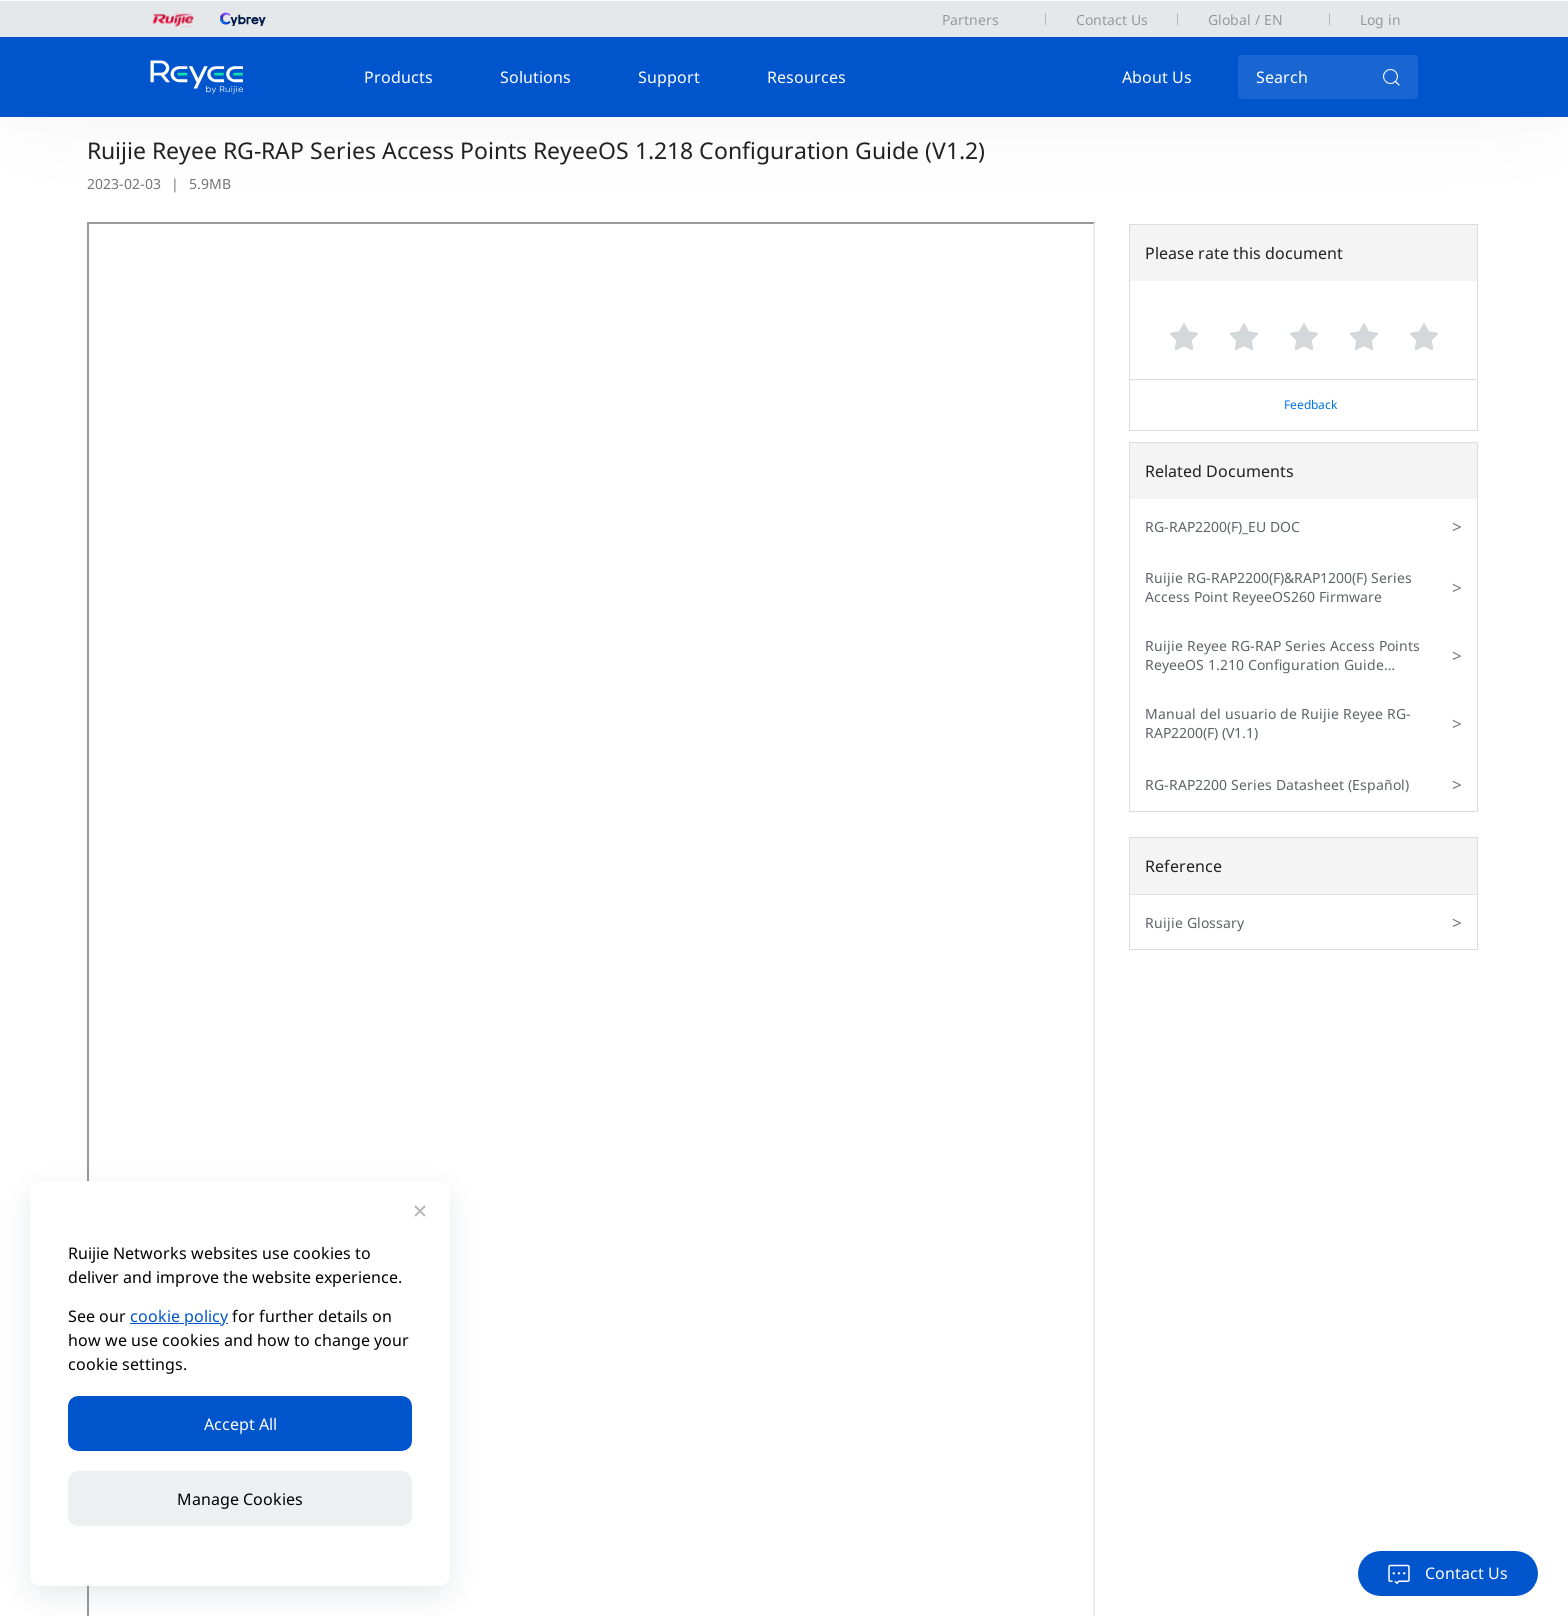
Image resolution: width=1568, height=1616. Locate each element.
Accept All (240, 1424)
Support (669, 77)
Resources (806, 77)
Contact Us (1112, 19)
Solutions (535, 77)
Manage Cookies (240, 1499)
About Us (1157, 77)
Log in (1380, 19)
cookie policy (179, 1316)
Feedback (1310, 404)
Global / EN (1245, 19)
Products (398, 77)
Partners (970, 19)
